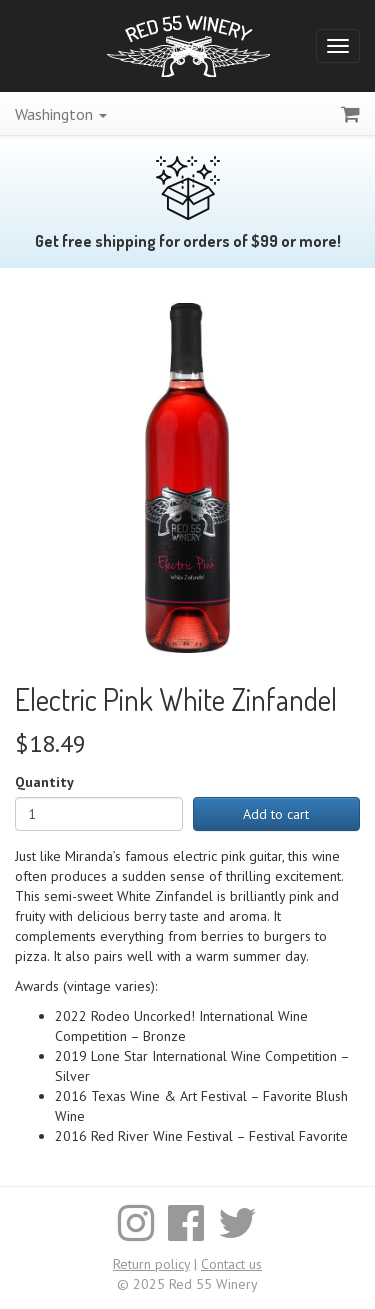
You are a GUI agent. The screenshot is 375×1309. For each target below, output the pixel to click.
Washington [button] (61, 114)
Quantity (44, 782)
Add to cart (276, 814)
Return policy (151, 1264)
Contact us (231, 1264)
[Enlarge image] (187, 476)
